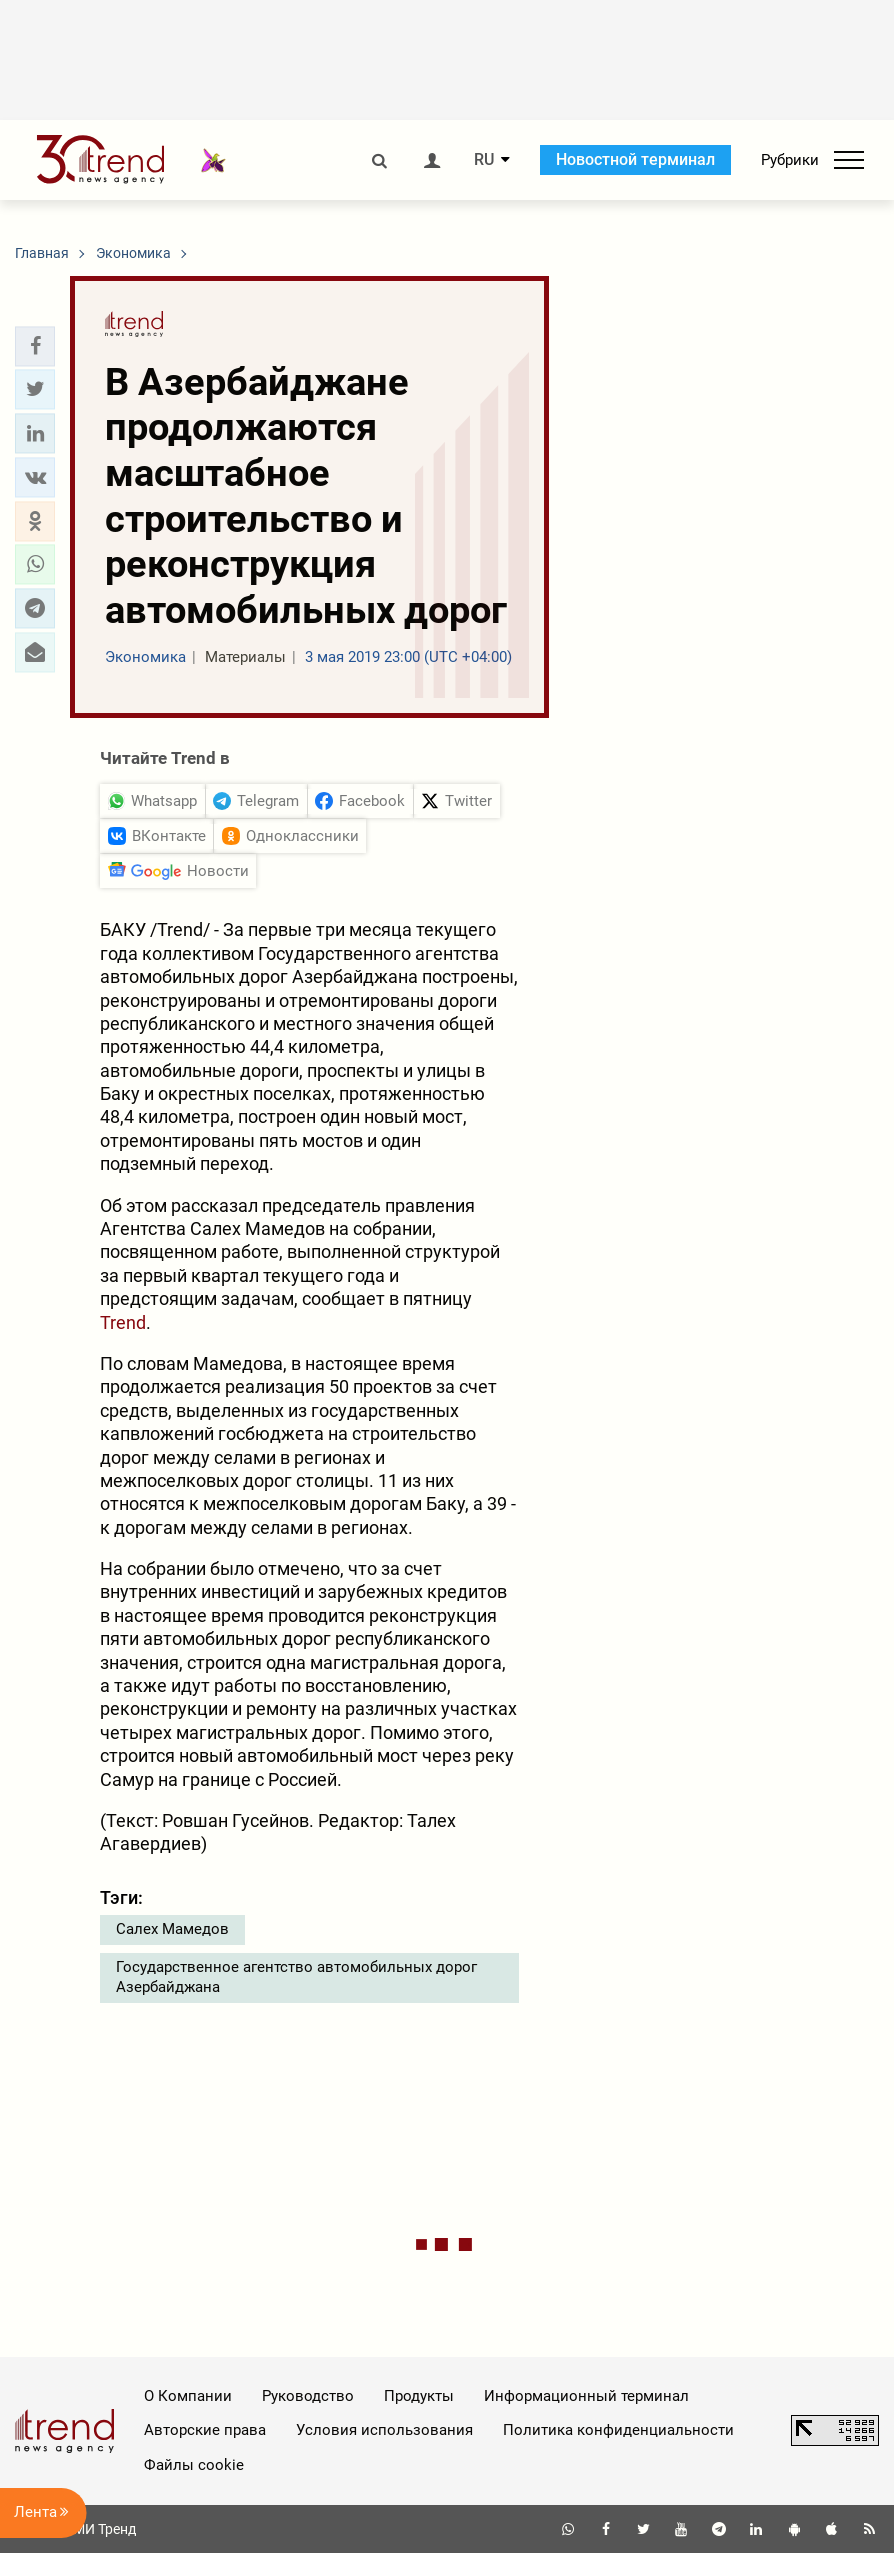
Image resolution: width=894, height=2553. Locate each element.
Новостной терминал (635, 159)
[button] (35, 346)
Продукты (419, 2396)
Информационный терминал (586, 2396)
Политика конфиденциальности (618, 2430)
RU (484, 160)
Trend (123, 1322)
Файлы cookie (194, 2465)
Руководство (308, 2396)
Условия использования (384, 2430)
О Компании (188, 2396)
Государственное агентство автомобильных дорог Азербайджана (296, 1977)
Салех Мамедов (172, 1929)
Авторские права (205, 2430)
